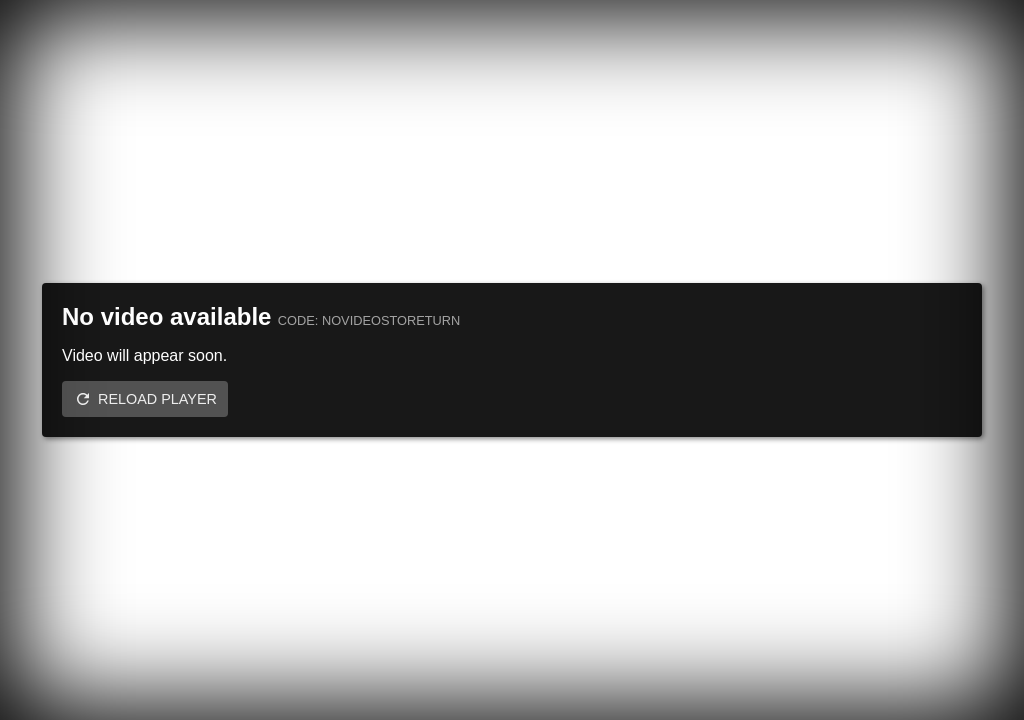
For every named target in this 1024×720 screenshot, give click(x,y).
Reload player (157, 399)
